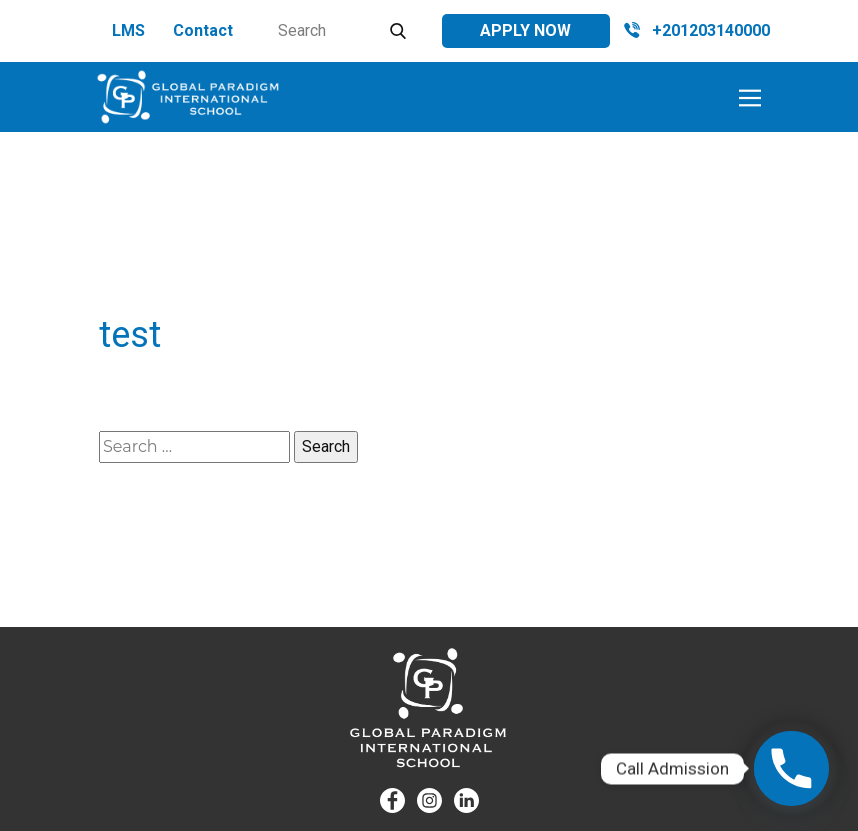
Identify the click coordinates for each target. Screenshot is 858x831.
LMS (128, 30)
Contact (203, 30)
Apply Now (525, 30)
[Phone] (791, 768)
